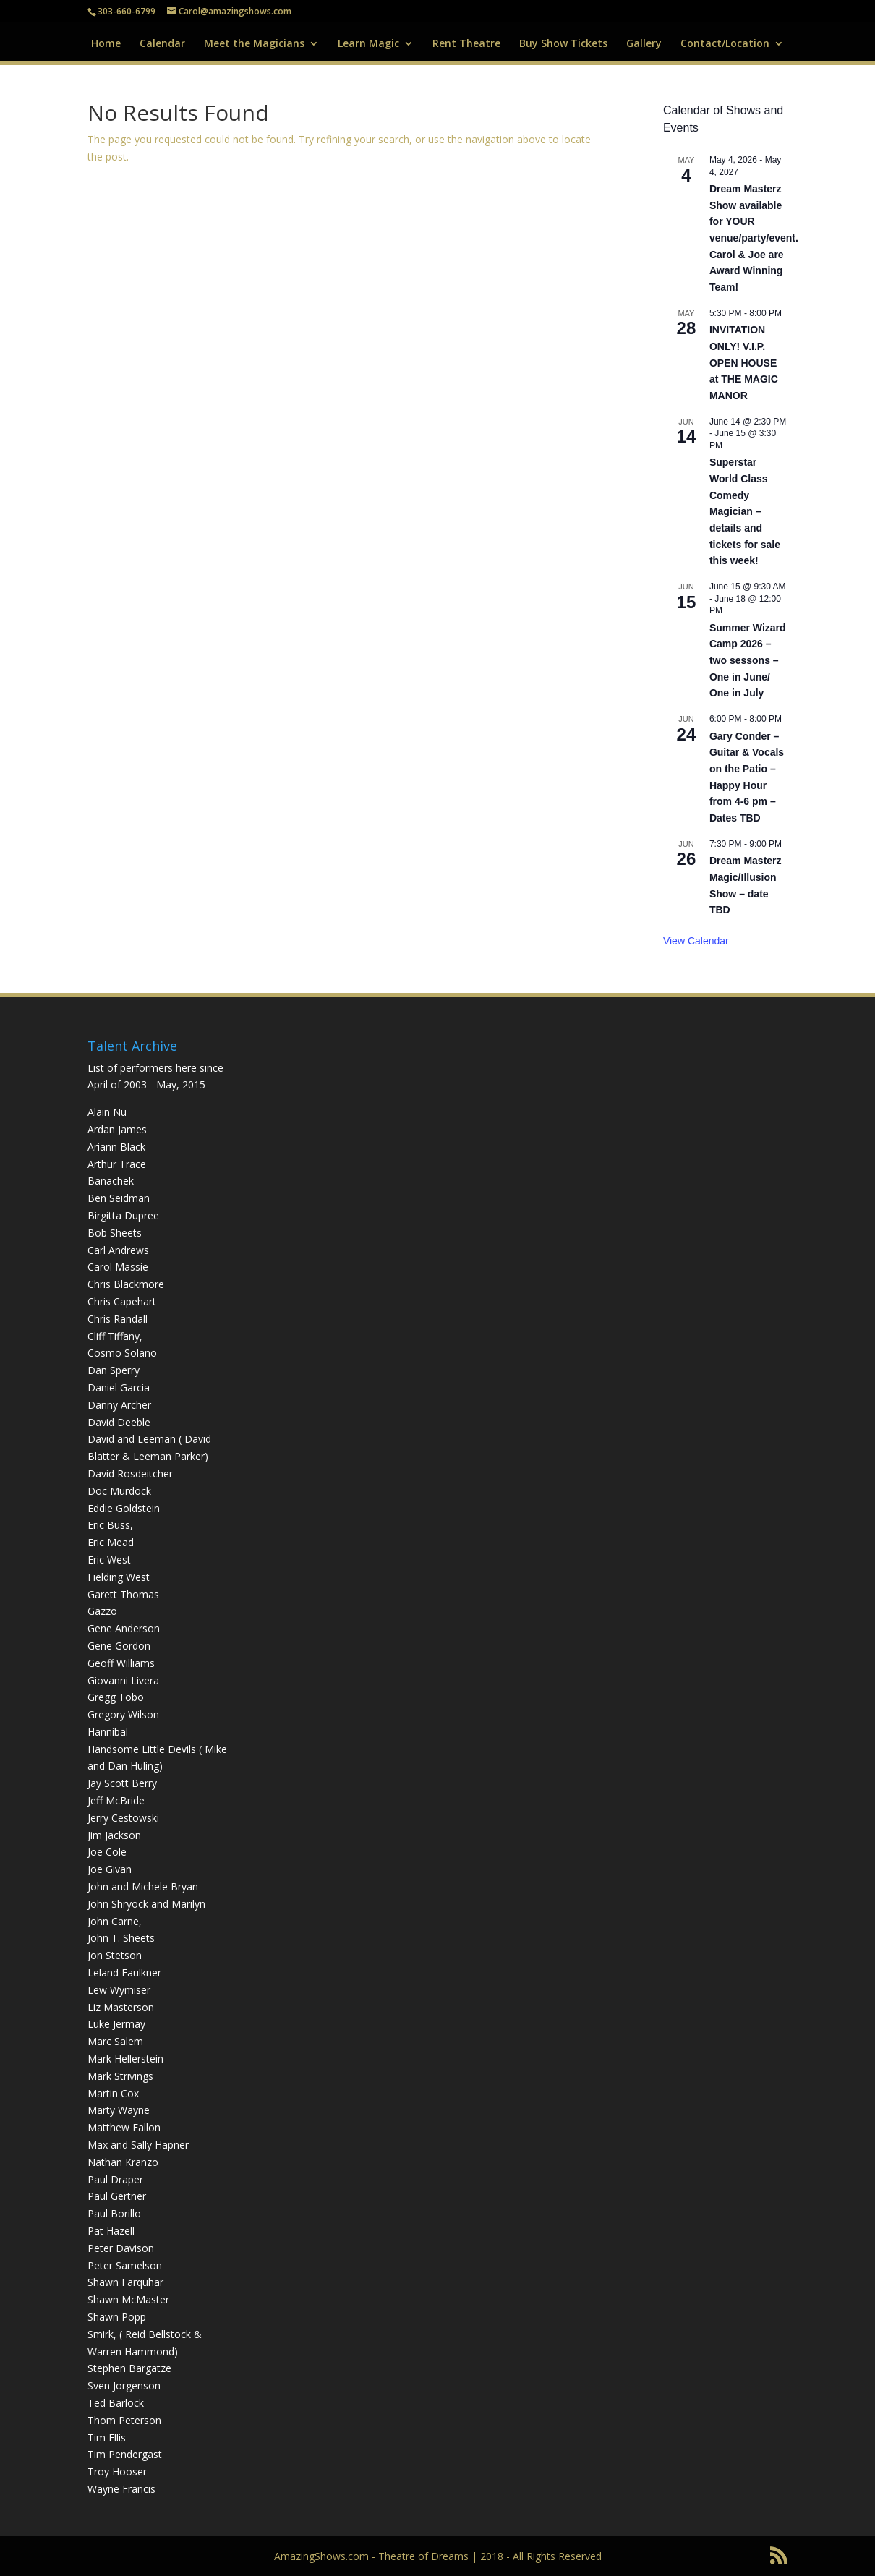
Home (106, 44)
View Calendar (696, 941)
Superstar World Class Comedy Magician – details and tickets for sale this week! (744, 511)
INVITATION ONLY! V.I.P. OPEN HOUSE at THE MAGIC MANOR (743, 362)
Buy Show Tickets (563, 44)
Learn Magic (368, 44)
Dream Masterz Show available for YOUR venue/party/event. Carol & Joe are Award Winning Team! (753, 238)
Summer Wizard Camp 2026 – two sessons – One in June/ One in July (747, 660)
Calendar (162, 44)
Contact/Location (724, 44)
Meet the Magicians (254, 44)
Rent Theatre (466, 44)
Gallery (644, 44)
